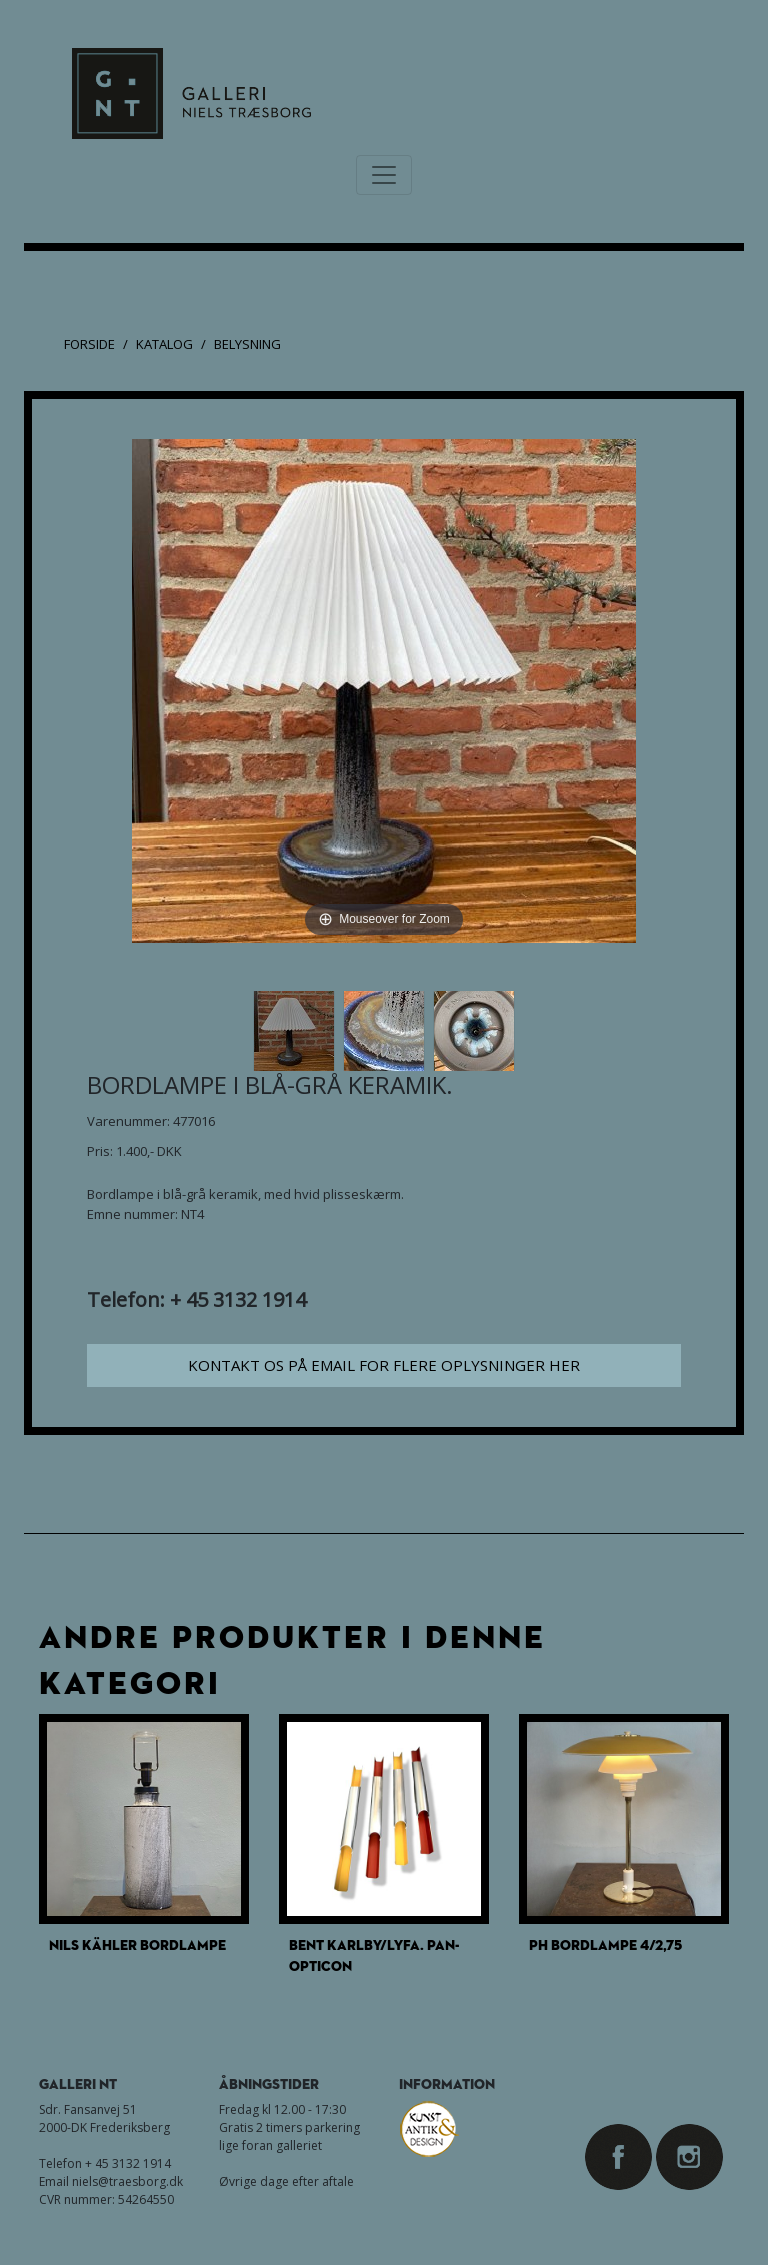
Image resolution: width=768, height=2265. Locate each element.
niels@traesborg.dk (127, 2181)
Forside (89, 344)
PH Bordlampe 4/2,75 (605, 1944)
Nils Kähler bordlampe (137, 1944)
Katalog (164, 344)
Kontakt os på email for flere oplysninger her (384, 1365)
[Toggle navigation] (384, 175)
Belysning (247, 344)
